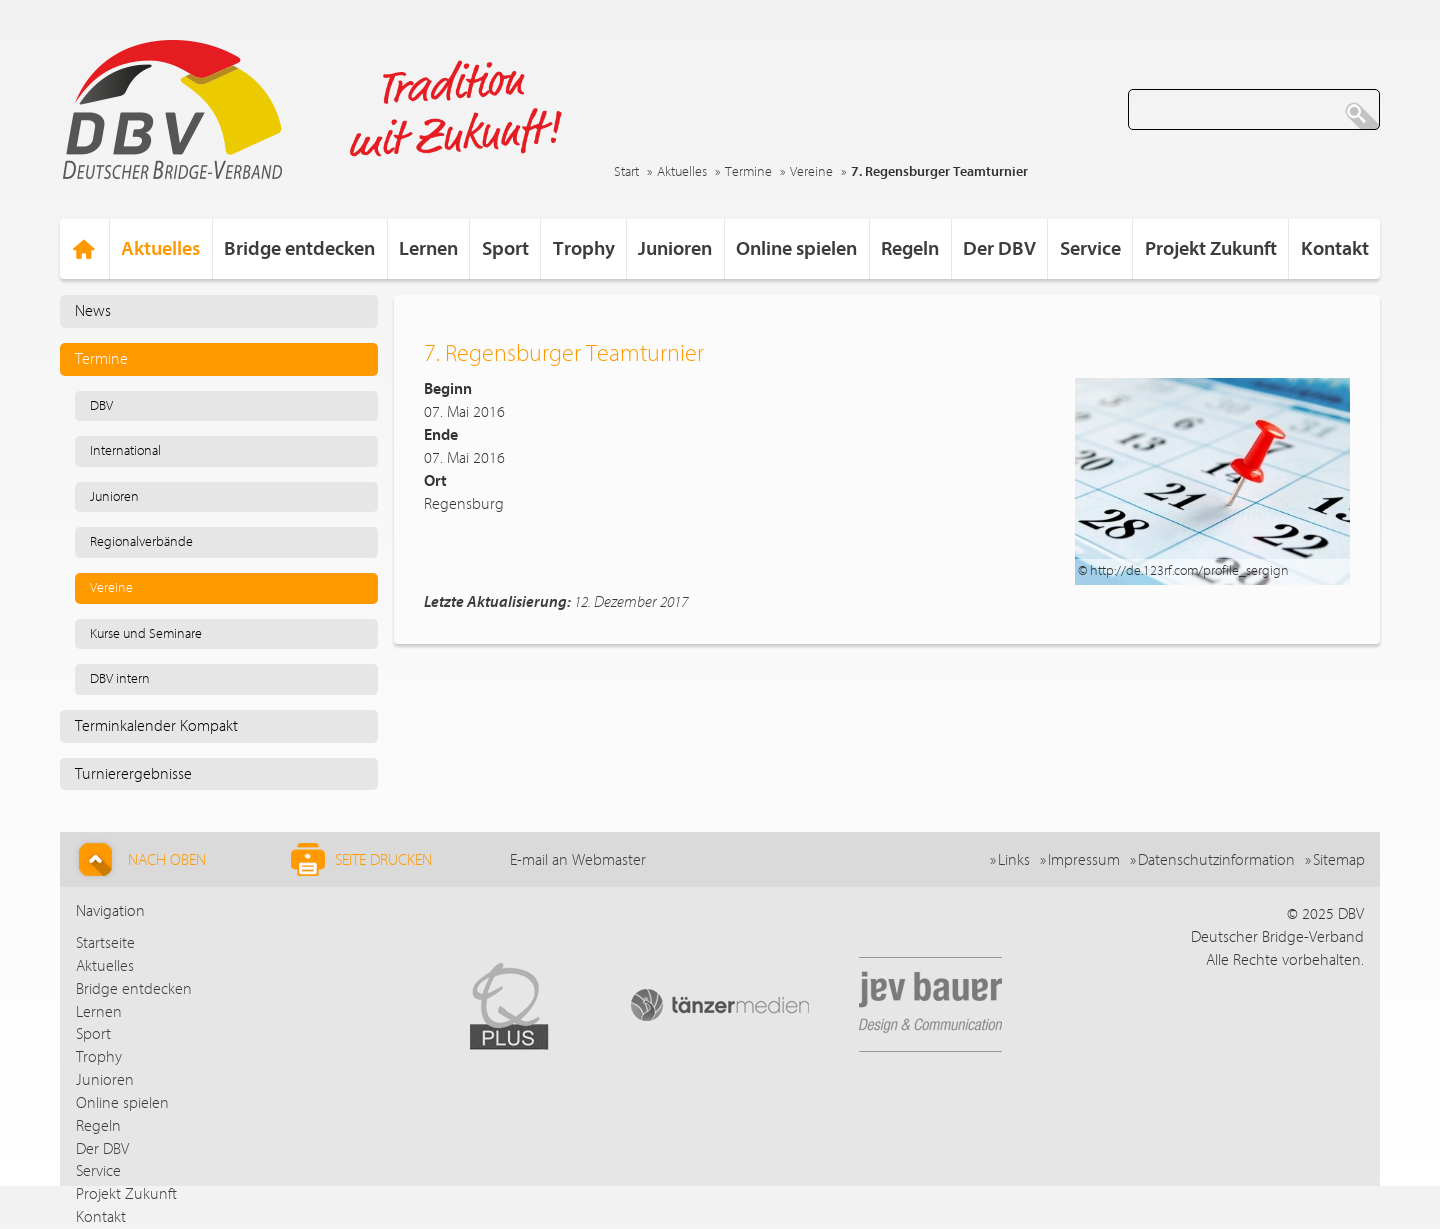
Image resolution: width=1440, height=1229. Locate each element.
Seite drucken (361, 859)
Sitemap (1339, 860)
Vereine (811, 172)
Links (1014, 860)
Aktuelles (682, 172)
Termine (748, 172)
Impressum (1084, 860)
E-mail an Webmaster (578, 860)
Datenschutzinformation (1216, 860)
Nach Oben (139, 859)
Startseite (105, 943)
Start (626, 172)
